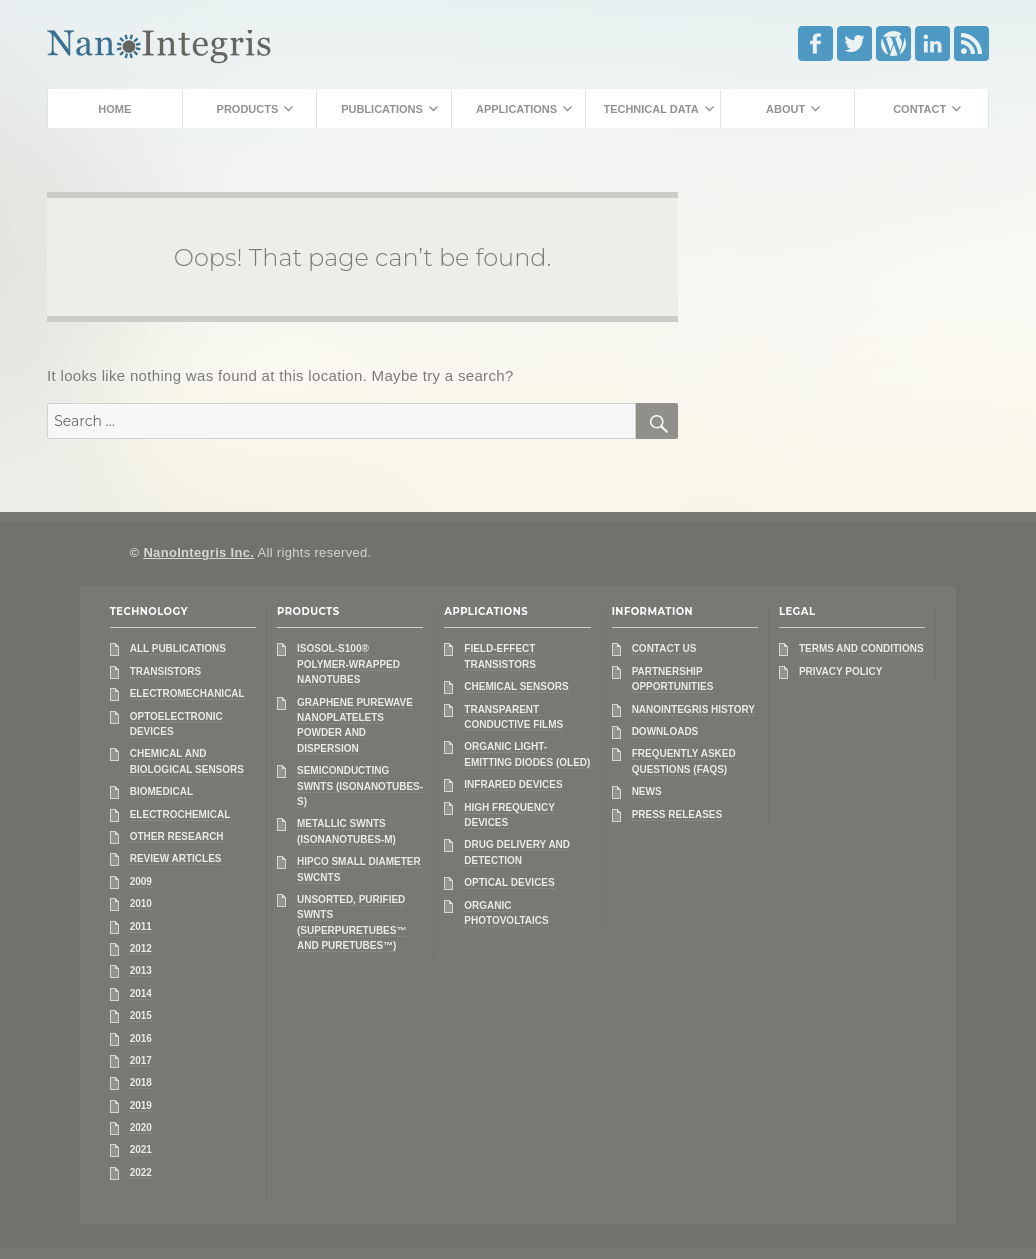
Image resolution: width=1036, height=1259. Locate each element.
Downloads (665, 731)
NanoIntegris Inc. (198, 552)
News (647, 791)
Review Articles (176, 858)
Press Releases (677, 814)
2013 (141, 970)
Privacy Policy (841, 671)
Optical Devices (509, 882)
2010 (141, 903)
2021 (141, 1149)
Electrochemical (180, 814)
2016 (141, 1038)
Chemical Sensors (516, 686)
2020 (141, 1127)
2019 (141, 1105)
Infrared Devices (513, 784)
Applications (516, 109)
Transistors (166, 671)
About (785, 109)
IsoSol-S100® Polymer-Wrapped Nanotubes (348, 664)
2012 (141, 948)
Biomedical (161, 791)
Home (114, 109)
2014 (141, 993)
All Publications (178, 648)
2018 (141, 1082)
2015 (141, 1015)
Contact (919, 109)
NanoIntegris (159, 42)
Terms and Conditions (861, 648)
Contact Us (664, 648)
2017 (141, 1060)
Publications (382, 109)
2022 (141, 1172)
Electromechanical (187, 693)
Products (248, 109)
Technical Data (650, 109)
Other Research (177, 836)
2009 (141, 881)
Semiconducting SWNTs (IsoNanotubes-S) (360, 786)
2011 (141, 926)
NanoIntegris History (693, 709)
